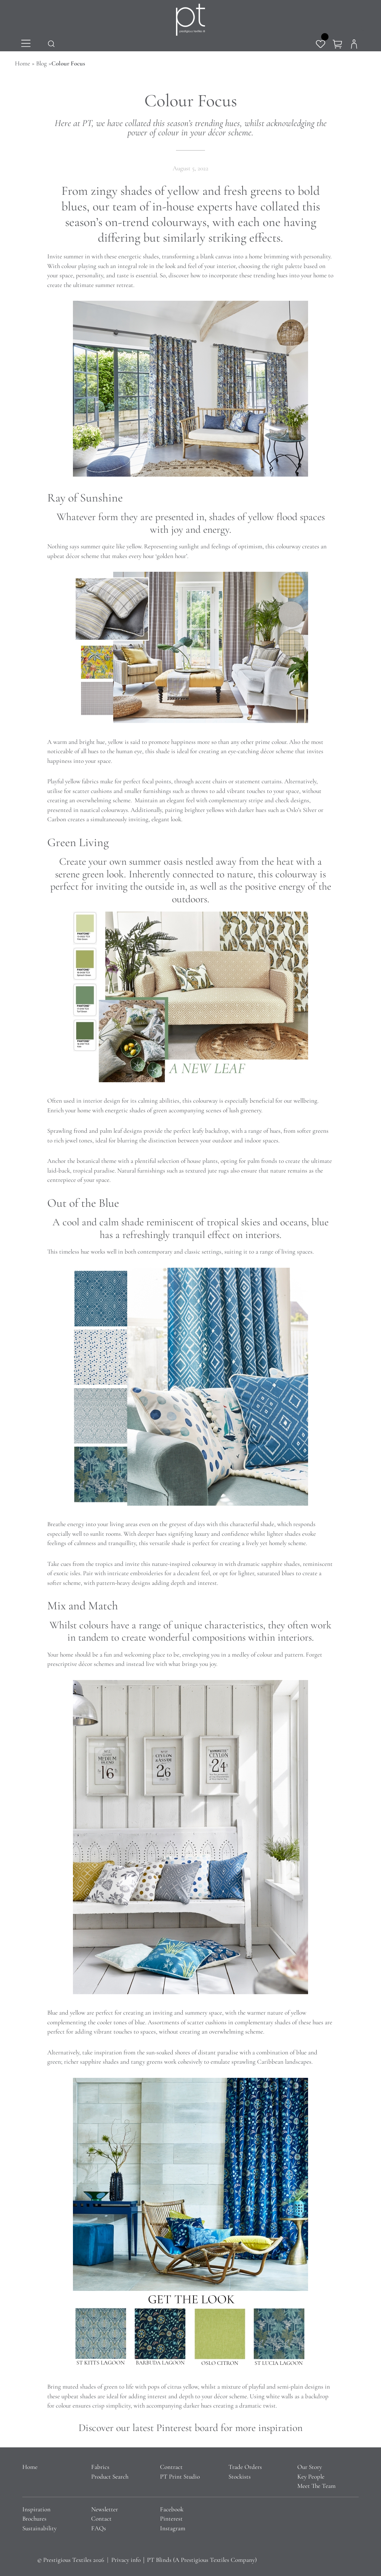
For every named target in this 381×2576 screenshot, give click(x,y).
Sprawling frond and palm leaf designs (94, 1131)
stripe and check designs (279, 800)
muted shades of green (90, 2386)
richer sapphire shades (91, 2062)
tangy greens (147, 2062)
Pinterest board (187, 2427)
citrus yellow (182, 2386)
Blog (41, 63)
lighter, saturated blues (266, 1573)
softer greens (313, 1131)
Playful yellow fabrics (73, 781)
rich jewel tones (73, 1140)
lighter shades (284, 1534)
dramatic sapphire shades (268, 1564)
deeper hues (152, 1534)
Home (22, 63)
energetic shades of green (136, 1110)
